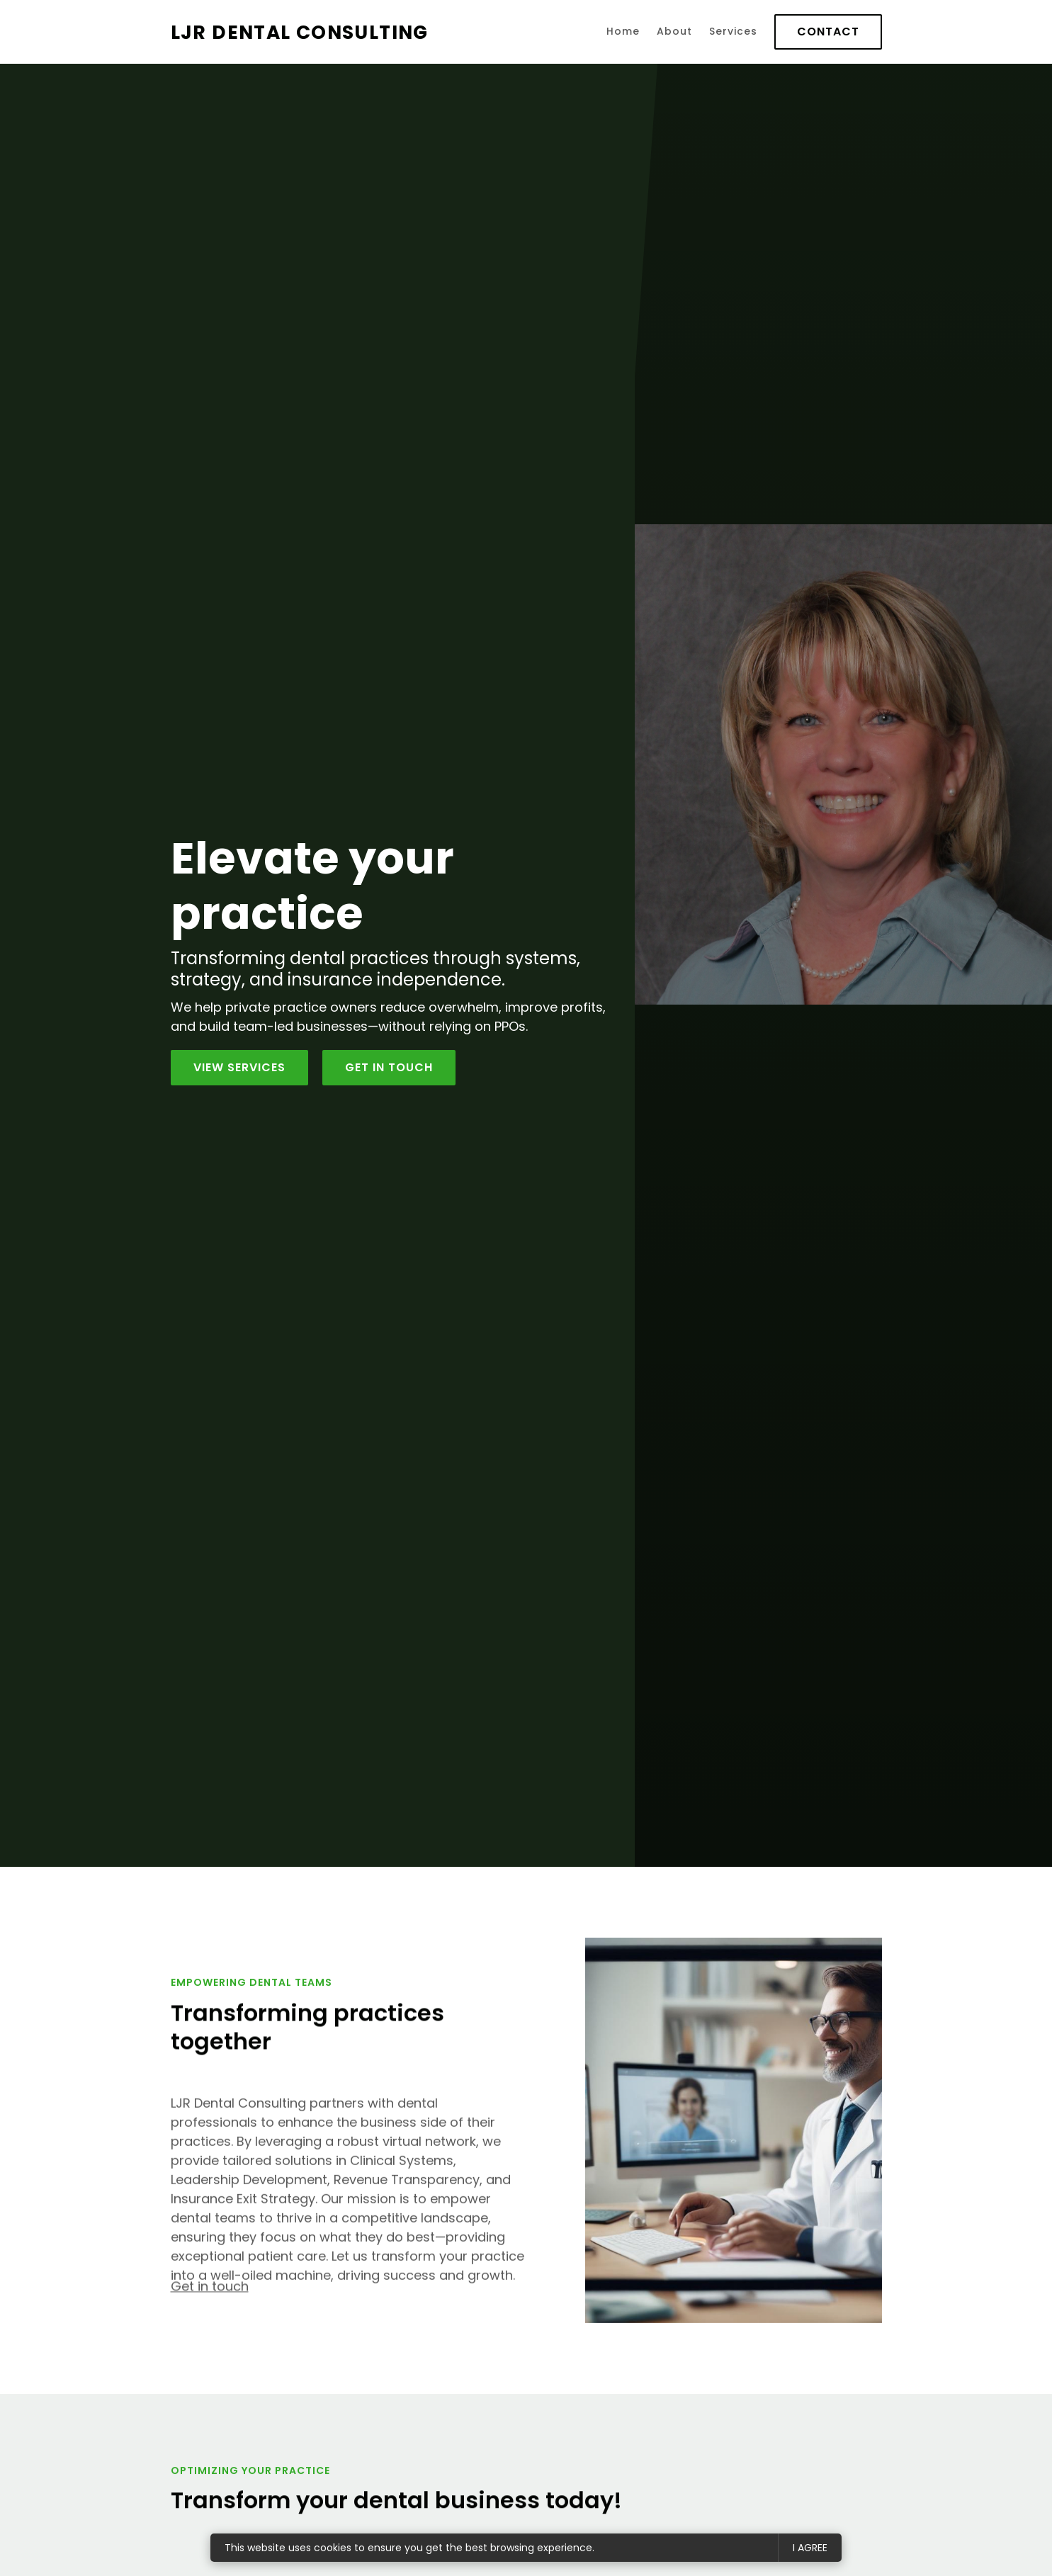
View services (239, 1067)
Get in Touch (389, 1067)
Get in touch (210, 2294)
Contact (828, 31)
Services (733, 31)
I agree (810, 2548)
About (674, 31)
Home (623, 31)
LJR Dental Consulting (300, 32)
